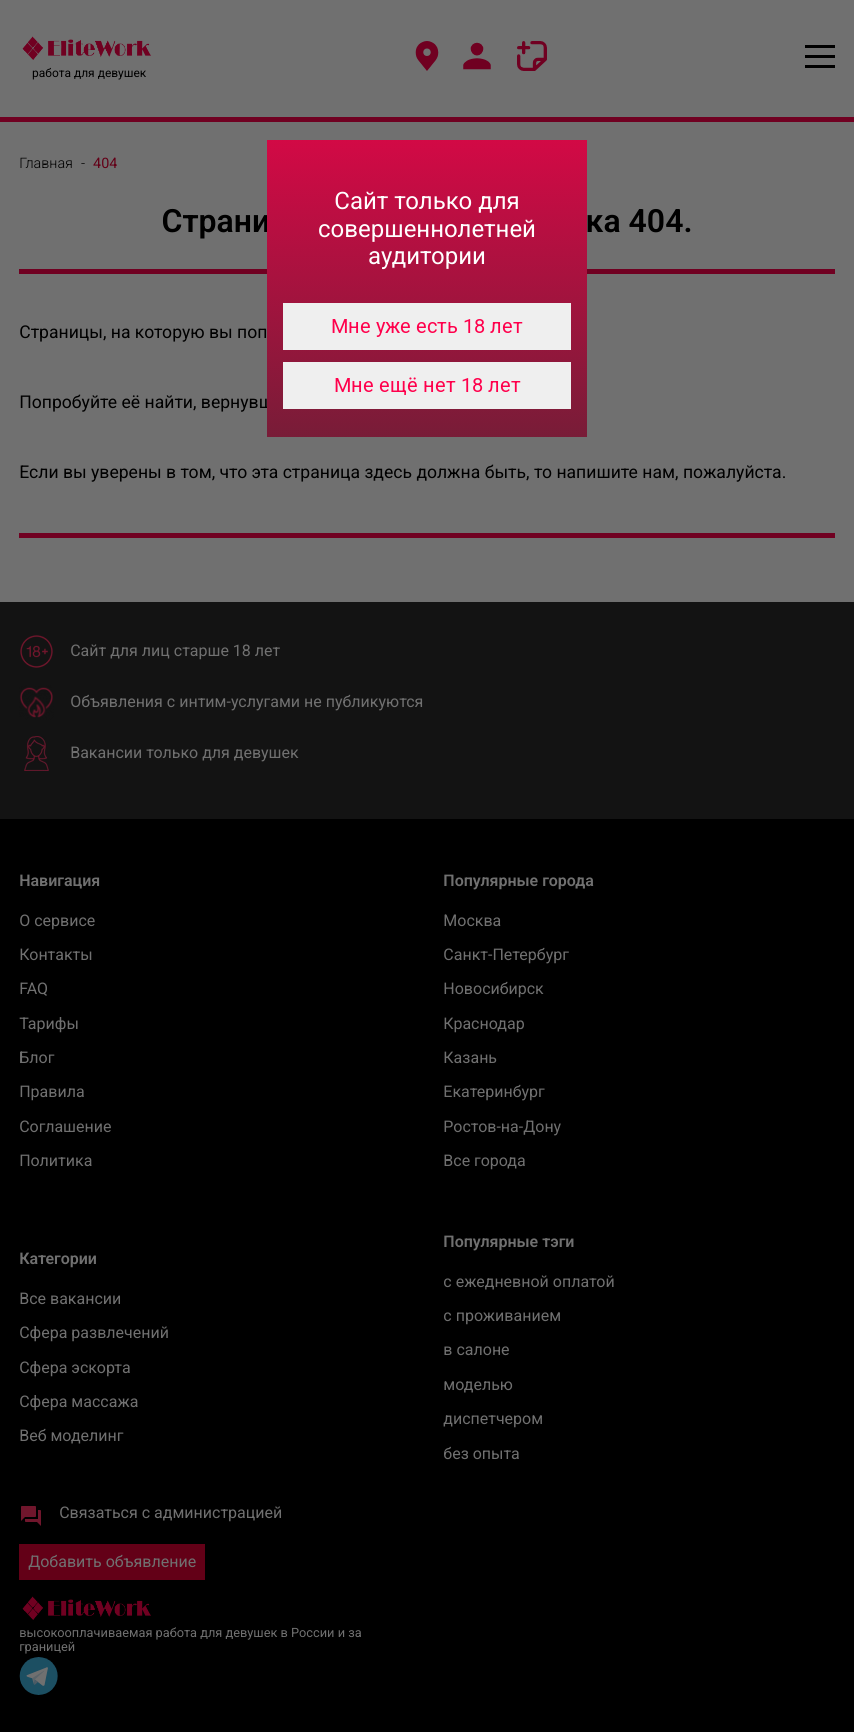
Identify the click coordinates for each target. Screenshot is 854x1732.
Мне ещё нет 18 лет (427, 385)
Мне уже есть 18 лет (427, 326)
